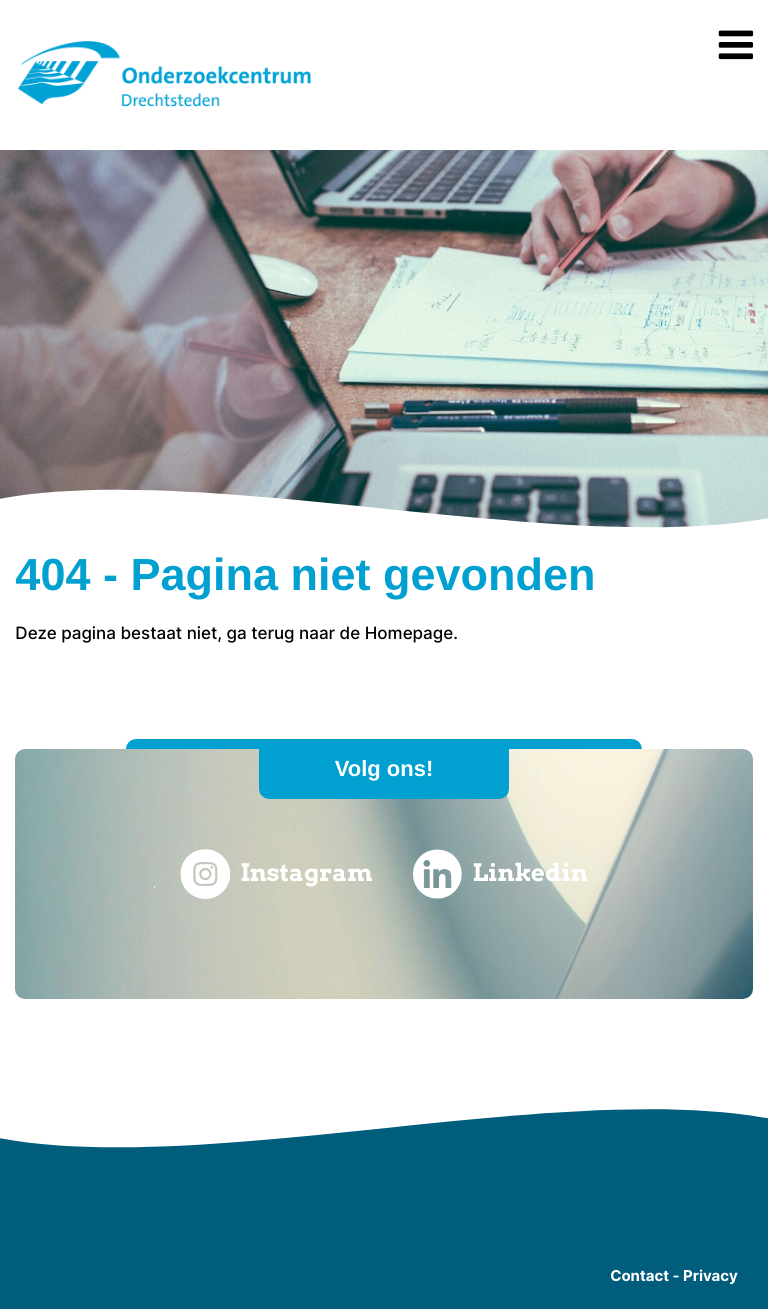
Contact (639, 1275)
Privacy (710, 1275)
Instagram (276, 874)
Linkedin (500, 874)
